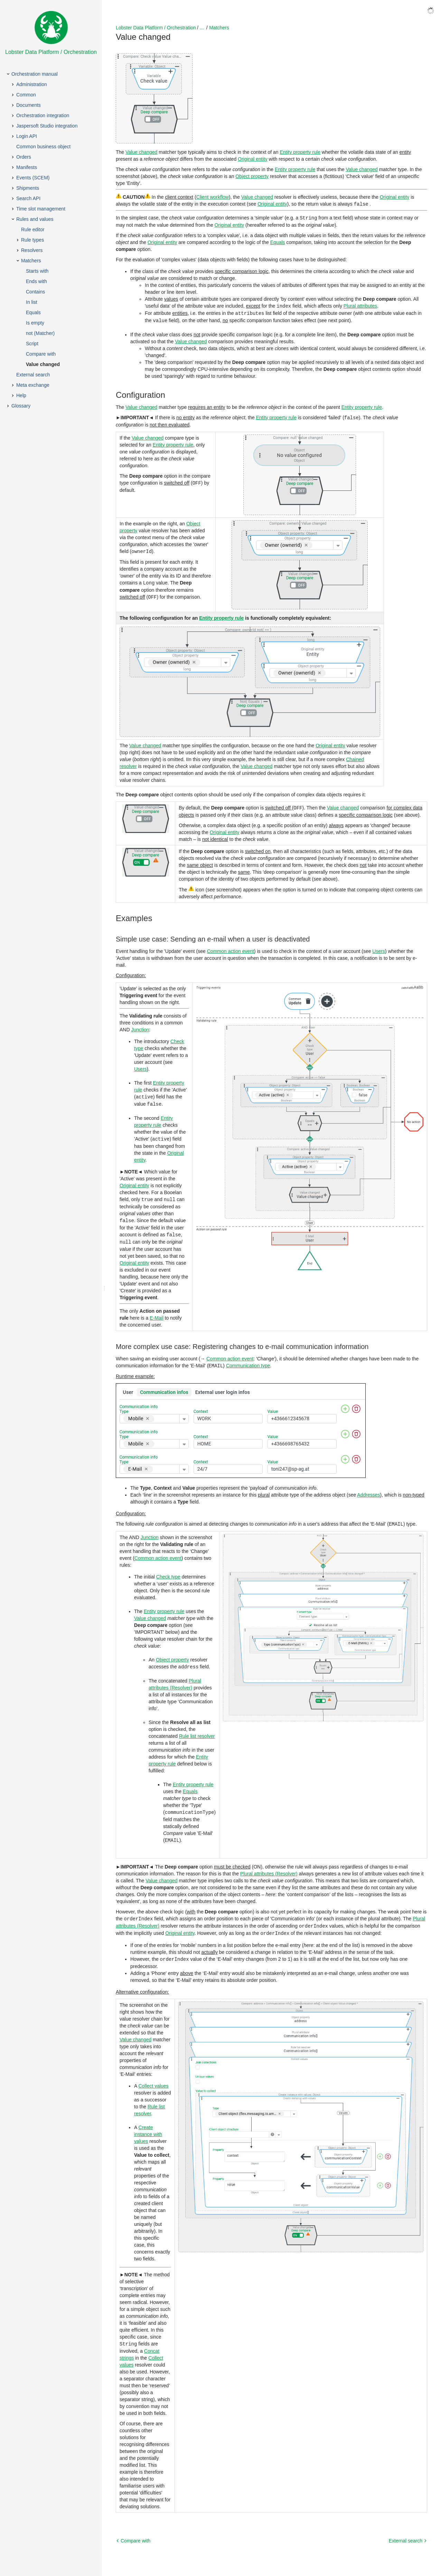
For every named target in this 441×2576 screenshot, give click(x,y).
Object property (252, 176)
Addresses (368, 1489)
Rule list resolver (197, 1730)
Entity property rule (300, 152)
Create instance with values (148, 2126)
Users (378, 949)
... (202, 27)
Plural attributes (360, 305)
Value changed (141, 152)
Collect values (153, 2078)
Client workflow (212, 197)
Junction (140, 1027)
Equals (277, 241)
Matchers (219, 27)
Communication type (248, 1361)
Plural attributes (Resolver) (269, 1867)
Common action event (230, 949)
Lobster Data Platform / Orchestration (156, 27)
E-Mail (156, 1313)
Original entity (253, 159)
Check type (168, 1571)
